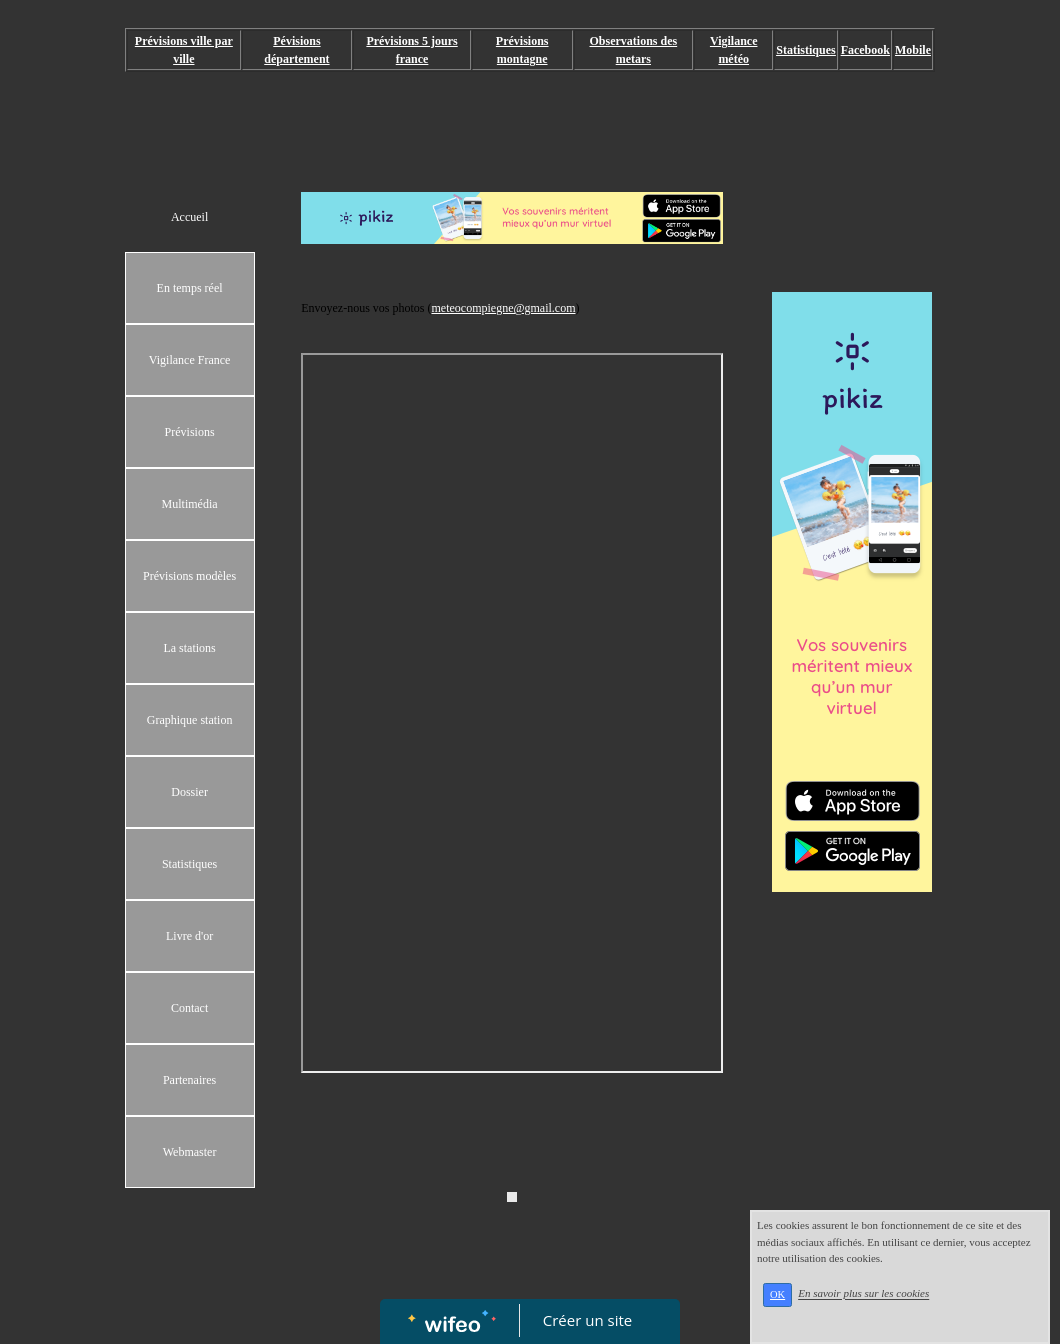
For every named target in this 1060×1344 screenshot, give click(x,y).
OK (777, 1294)
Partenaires (189, 1080)
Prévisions (190, 432)
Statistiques (189, 864)
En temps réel (190, 288)
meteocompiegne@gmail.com (503, 308)
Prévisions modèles (189, 576)
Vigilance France (190, 360)
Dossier (189, 792)
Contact (189, 1008)
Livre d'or (189, 936)
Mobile (913, 50)
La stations (189, 648)
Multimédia (190, 504)
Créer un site (587, 1320)
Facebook (865, 50)
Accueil (189, 217)
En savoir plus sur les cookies (863, 1294)
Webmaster (190, 1152)
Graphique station (190, 720)
